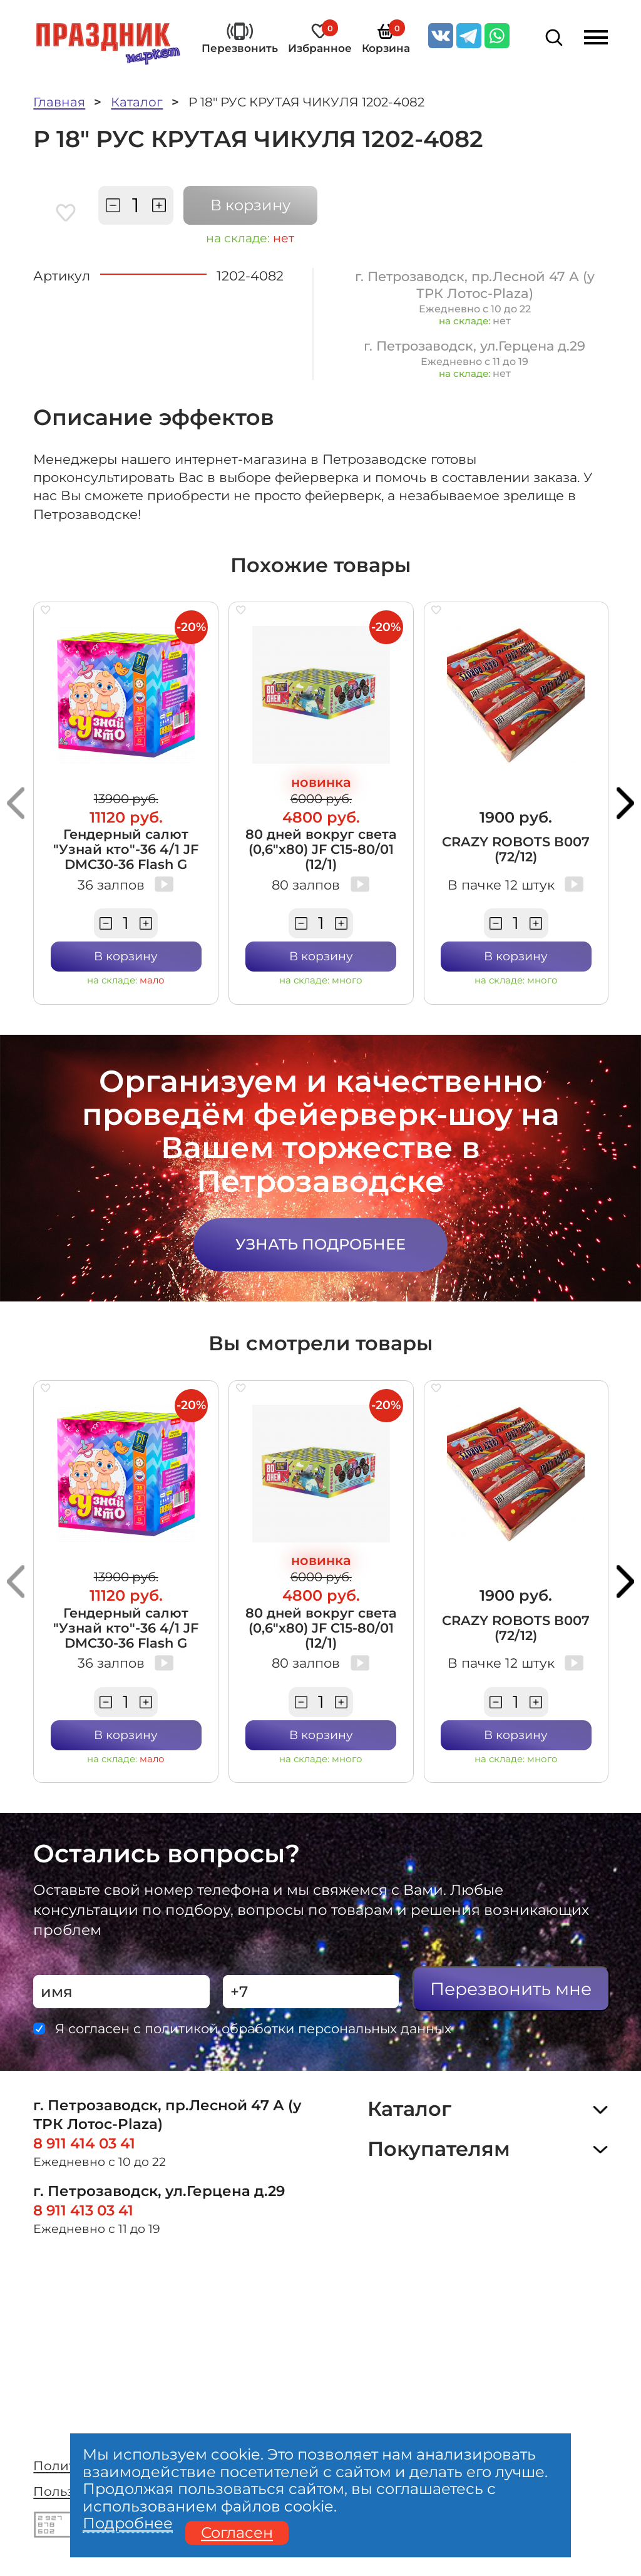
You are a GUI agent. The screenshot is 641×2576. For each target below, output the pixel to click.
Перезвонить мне (511, 1988)
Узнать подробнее (320, 1244)
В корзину (250, 205)
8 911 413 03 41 (83, 2210)
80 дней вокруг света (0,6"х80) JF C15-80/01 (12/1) (321, 848)
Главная (59, 102)
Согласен (237, 2533)
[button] (15, 802)
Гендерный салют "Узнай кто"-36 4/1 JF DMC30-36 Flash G (125, 848)
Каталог (137, 102)
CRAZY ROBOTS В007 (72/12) (516, 849)
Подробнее (128, 2524)
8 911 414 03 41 (84, 2143)
